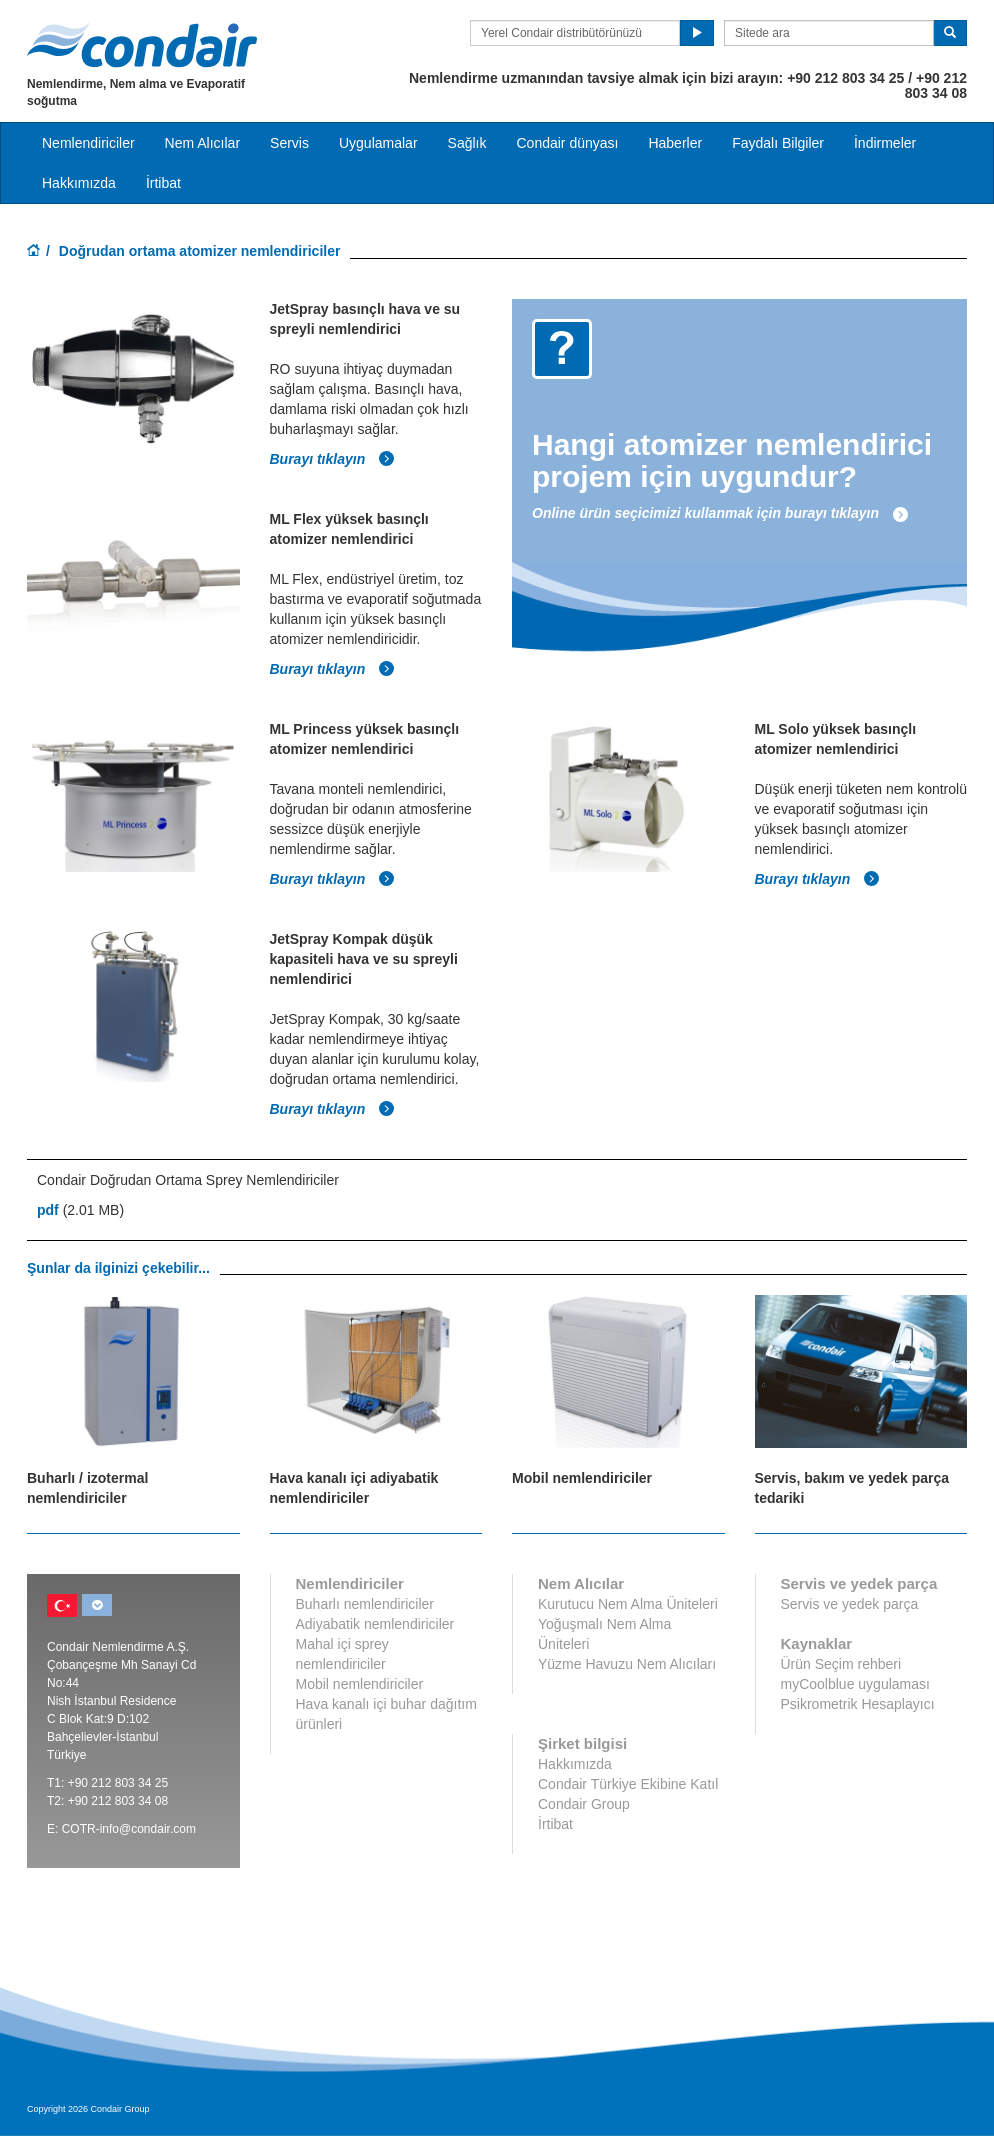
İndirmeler (885, 143)
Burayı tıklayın (333, 459)
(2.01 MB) (80, 1210)
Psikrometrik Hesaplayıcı (858, 1704)
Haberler (675, 143)
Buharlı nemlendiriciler (365, 1604)
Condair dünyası (567, 143)
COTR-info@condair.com (129, 1829)
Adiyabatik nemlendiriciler (375, 1624)
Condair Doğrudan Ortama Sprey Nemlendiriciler (188, 1180)
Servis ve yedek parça (850, 1604)
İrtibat (163, 183)
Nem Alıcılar (202, 143)
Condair (142, 45)
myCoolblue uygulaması (855, 1684)
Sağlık (467, 143)
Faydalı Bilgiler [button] (778, 143)
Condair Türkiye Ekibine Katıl (628, 1784)
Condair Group (584, 1804)
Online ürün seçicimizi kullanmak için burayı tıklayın (720, 513)
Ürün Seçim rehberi (841, 1664)
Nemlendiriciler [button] (88, 143)
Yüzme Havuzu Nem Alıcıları (627, 1664)
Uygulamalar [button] (378, 143)
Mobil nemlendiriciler (360, 1684)
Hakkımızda (79, 183)
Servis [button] (289, 143)
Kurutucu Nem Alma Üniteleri (628, 1604)
